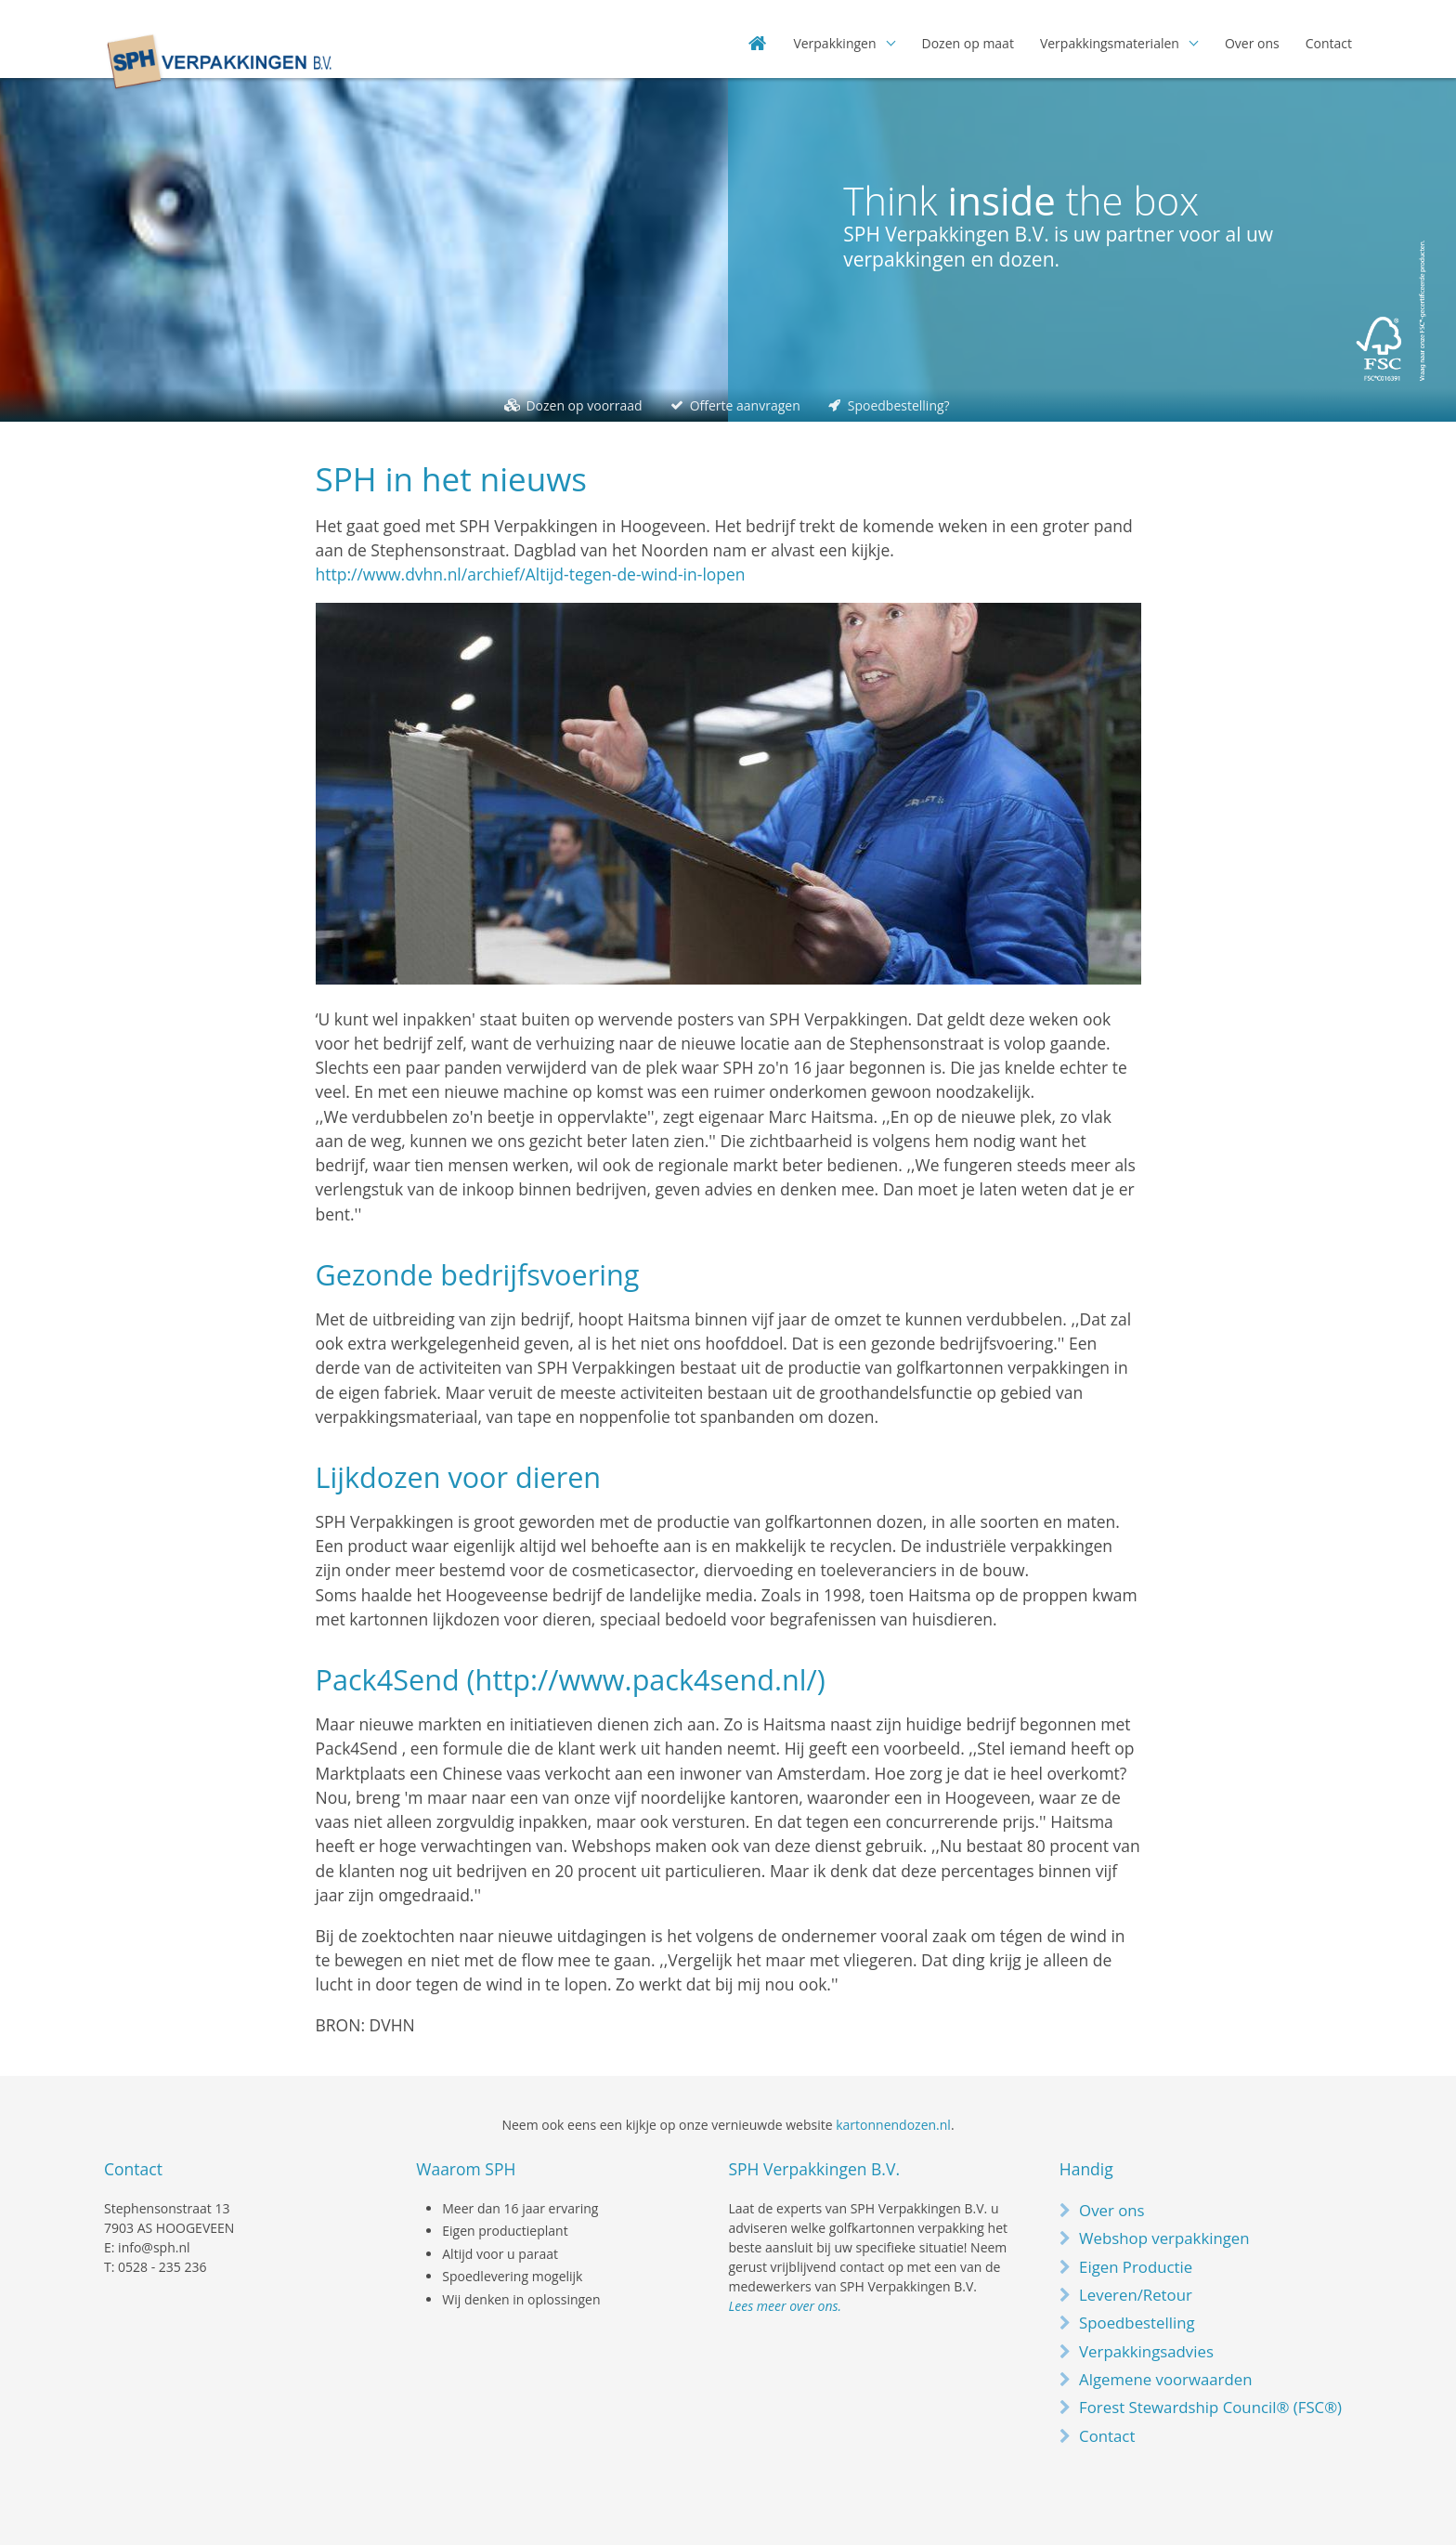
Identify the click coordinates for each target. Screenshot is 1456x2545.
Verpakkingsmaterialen (1109, 43)
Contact (1329, 43)
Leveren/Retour (1135, 2294)
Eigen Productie (1135, 2266)
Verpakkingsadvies (1146, 2351)
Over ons (1252, 43)
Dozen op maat (968, 43)
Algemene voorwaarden (1165, 2379)
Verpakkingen (834, 43)
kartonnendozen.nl (893, 2125)
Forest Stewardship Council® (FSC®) (1210, 2407)
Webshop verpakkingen (1164, 2238)
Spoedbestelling (1136, 2322)
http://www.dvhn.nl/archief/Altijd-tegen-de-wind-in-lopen (531, 574)
